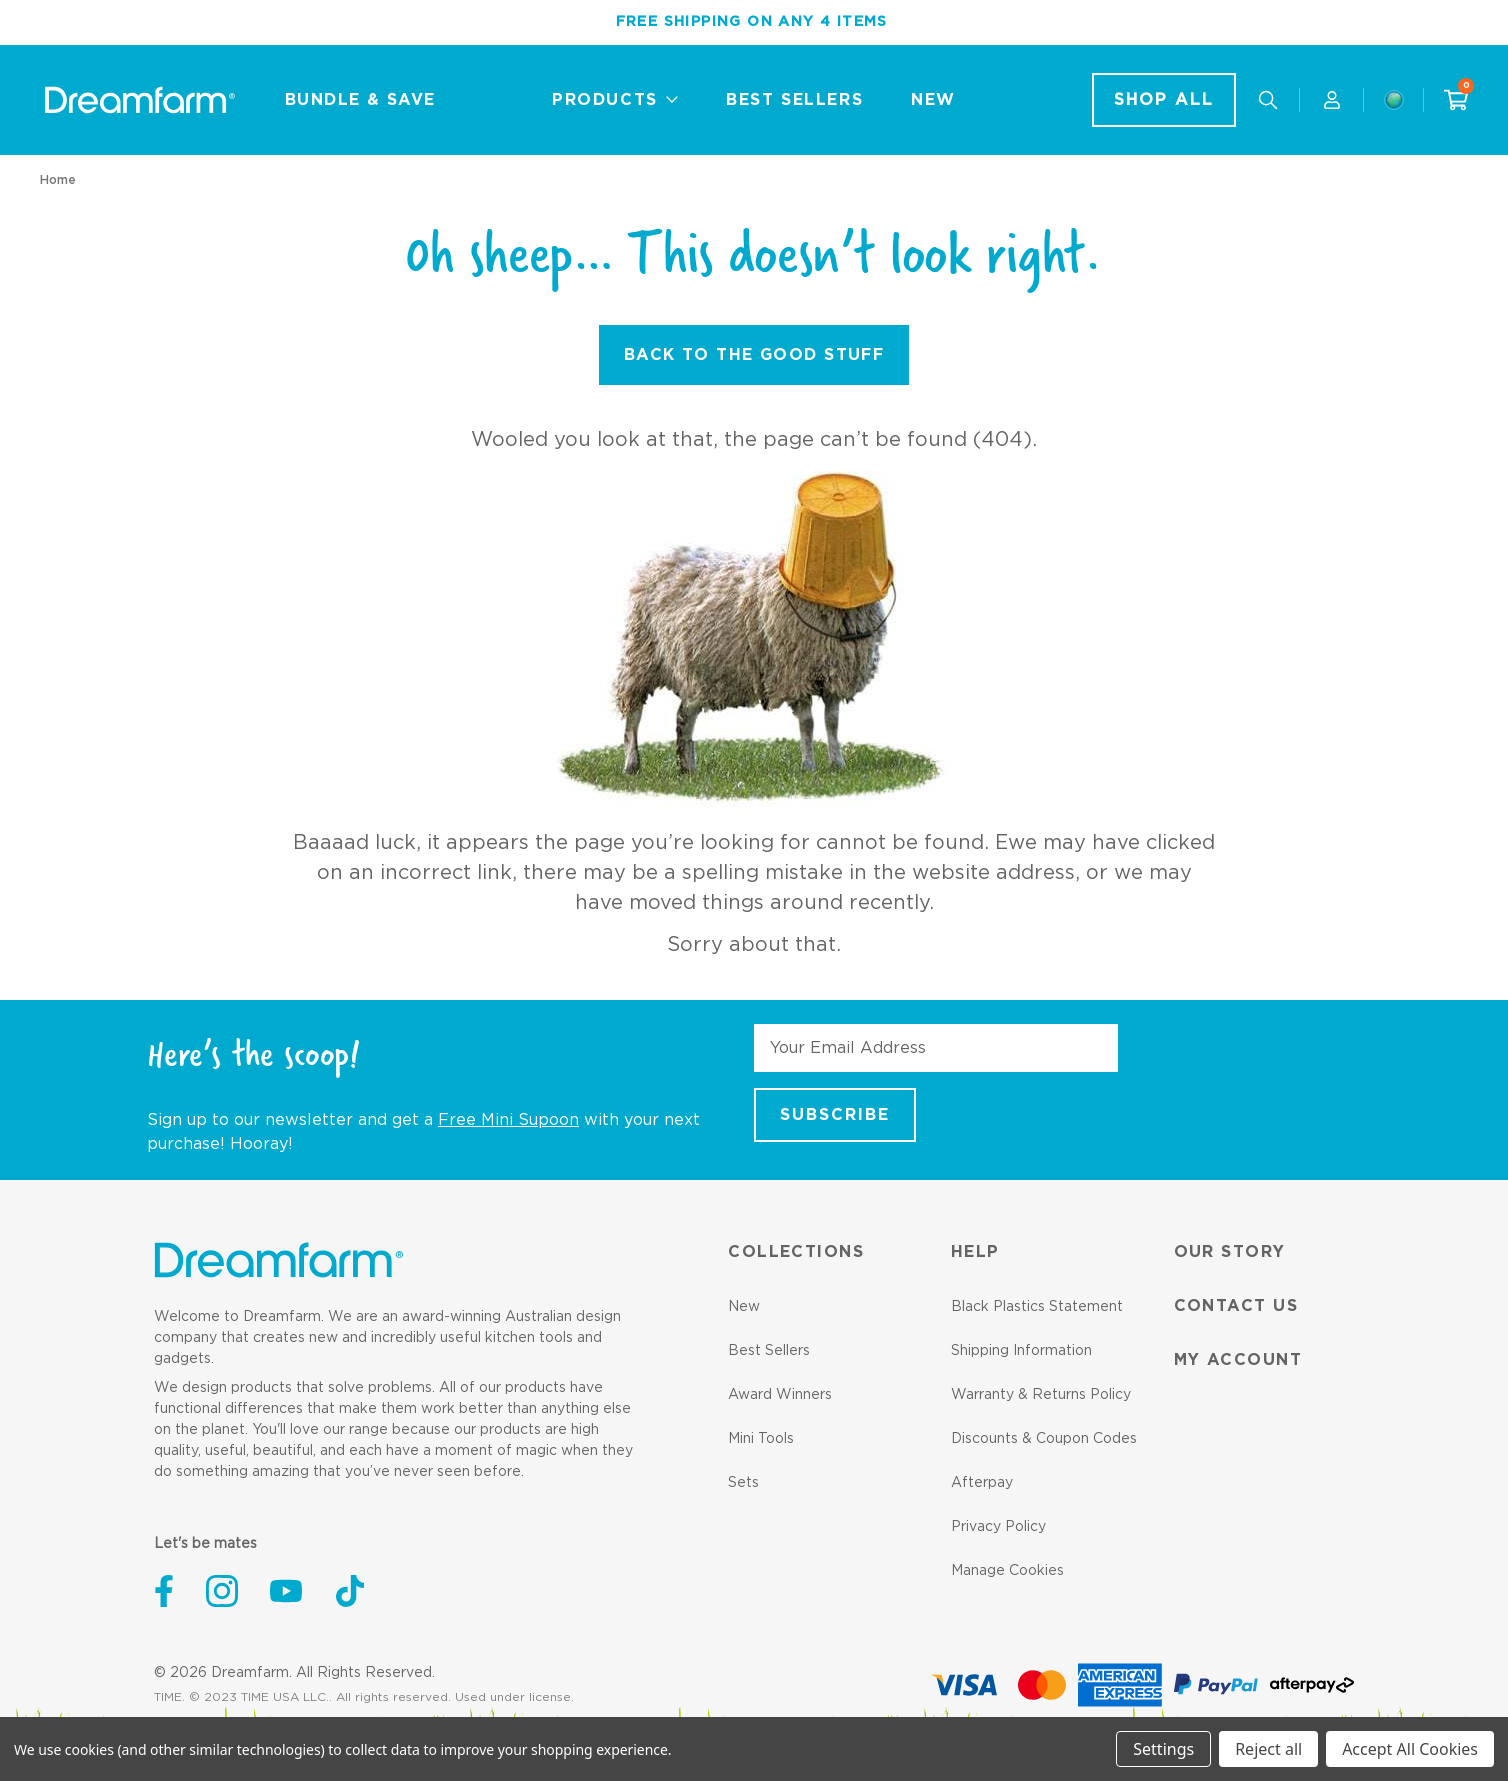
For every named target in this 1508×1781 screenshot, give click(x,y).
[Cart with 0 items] (1456, 100)
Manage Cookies (1007, 1571)
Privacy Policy (998, 1527)
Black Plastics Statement (1037, 1307)
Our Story (1230, 1252)
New (744, 1307)
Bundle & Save (360, 100)
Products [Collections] (615, 100)
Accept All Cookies (1410, 1749)
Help (975, 1252)
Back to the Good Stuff (754, 355)
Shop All (1164, 100)
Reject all (1268, 1749)
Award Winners (780, 1395)
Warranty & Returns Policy (1041, 1395)
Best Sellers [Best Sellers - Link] (794, 100)
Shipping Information (1021, 1351)
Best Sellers (769, 1351)
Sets (743, 1483)
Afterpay (982, 1483)
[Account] (1332, 100)
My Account (1238, 1360)
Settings (1163, 1749)
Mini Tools (761, 1439)
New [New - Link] (933, 100)
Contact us (1236, 1306)
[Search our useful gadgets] (1268, 100)
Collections (796, 1252)
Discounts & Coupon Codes (1044, 1439)
